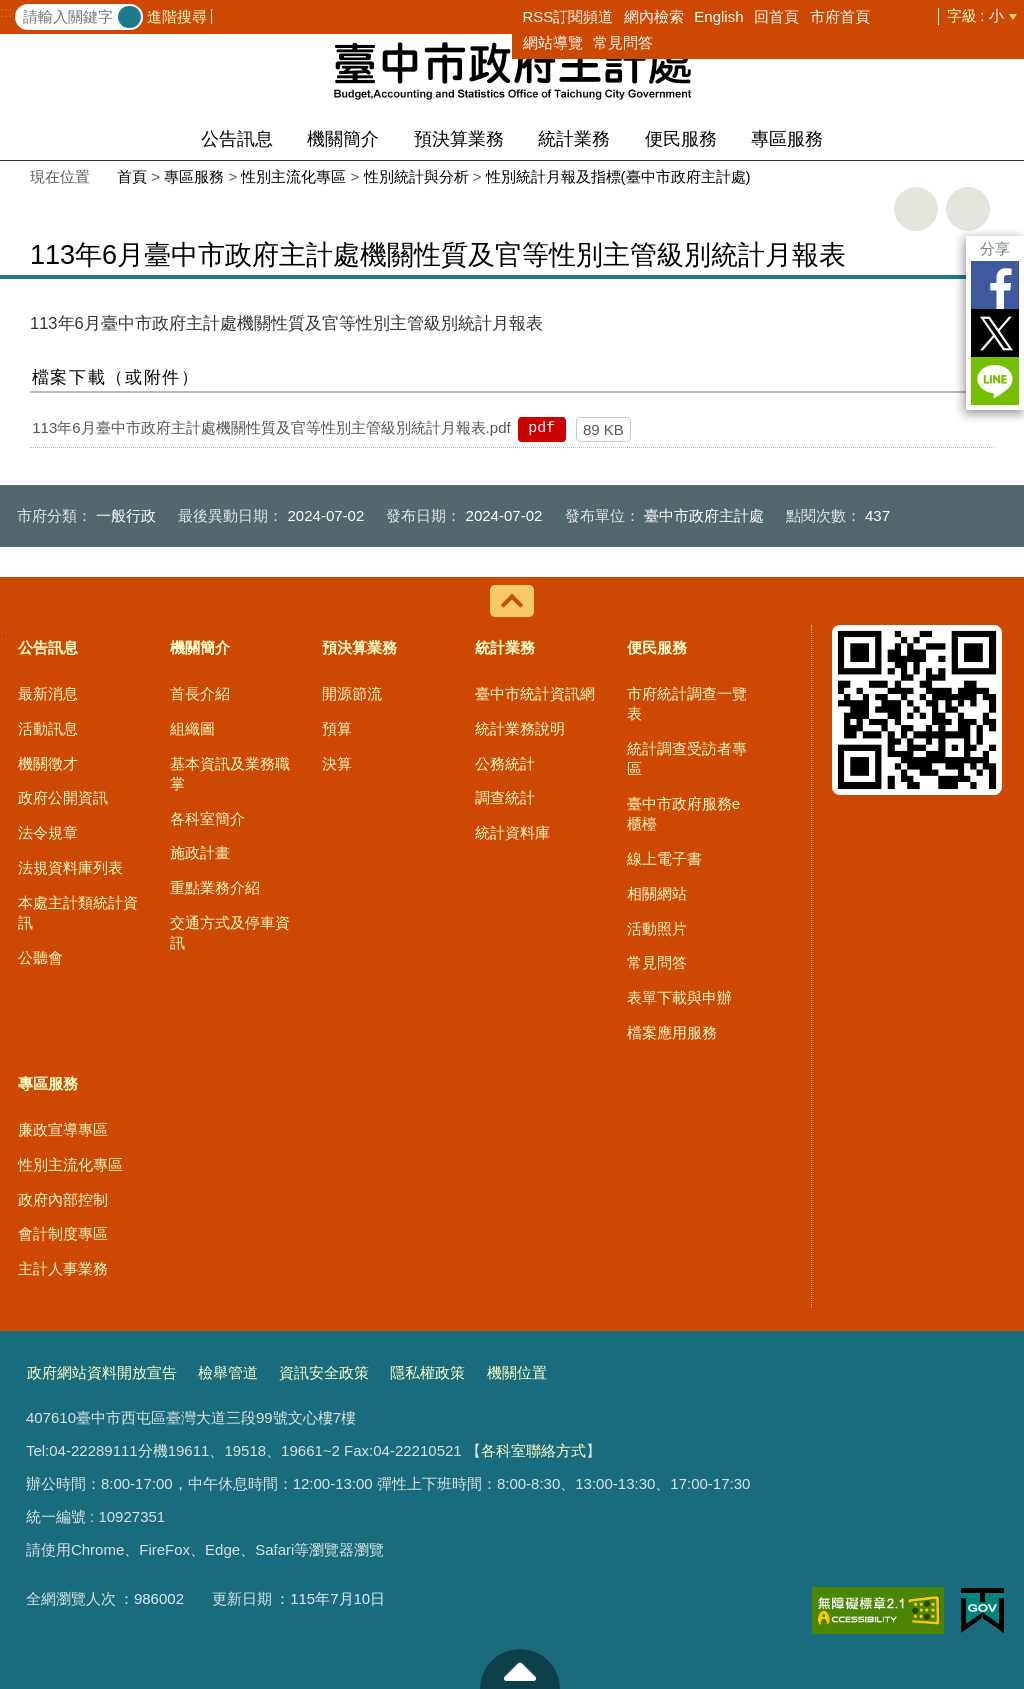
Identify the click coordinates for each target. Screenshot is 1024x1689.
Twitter (995, 333)
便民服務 (681, 139)
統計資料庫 (512, 832)
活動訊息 (48, 728)
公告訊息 (237, 139)
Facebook (995, 285)
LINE (995, 381)
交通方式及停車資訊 (230, 932)
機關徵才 (48, 763)
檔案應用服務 (672, 1032)
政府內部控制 (63, 1199)
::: (6, 12)
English (718, 16)
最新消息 (48, 693)
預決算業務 (459, 139)
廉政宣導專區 (63, 1129)
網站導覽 (553, 42)
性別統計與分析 (416, 176)
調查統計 (505, 797)
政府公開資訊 (63, 797)
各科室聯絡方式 (533, 1450)
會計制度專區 (63, 1233)
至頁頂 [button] (520, 1669)
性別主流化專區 (293, 176)
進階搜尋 (177, 16)
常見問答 (623, 42)
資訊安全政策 (324, 1372)
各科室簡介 (207, 818)
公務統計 (505, 763)
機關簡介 (343, 139)
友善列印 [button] (916, 209)
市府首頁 (840, 16)
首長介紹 (200, 693)
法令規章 (48, 832)
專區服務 (787, 139)
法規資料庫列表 (70, 867)
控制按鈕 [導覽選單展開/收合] (512, 601)
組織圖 (192, 728)
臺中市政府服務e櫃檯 (683, 813)
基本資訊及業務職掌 (230, 773)
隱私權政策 (427, 1372)
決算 (337, 763)
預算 (337, 728)
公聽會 (40, 957)
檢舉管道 (228, 1372)
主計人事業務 (63, 1268)
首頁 (132, 176)
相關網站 (657, 893)
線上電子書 (664, 858)
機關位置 (517, 1372)
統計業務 (574, 139)
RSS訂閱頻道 (568, 16)
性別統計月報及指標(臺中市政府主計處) (618, 176)
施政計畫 (200, 852)
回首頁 (776, 16)
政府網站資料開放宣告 (102, 1372)
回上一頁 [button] (968, 209)
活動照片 (657, 928)
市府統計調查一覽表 (687, 703)
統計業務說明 (520, 728)
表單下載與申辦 (679, 997)
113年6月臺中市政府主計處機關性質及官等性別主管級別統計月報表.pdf (271, 427)
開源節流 (352, 693)
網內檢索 (654, 16)
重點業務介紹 (215, 887)
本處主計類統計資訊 (78, 912)
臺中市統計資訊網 (535, 693)
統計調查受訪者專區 (687, 758)
